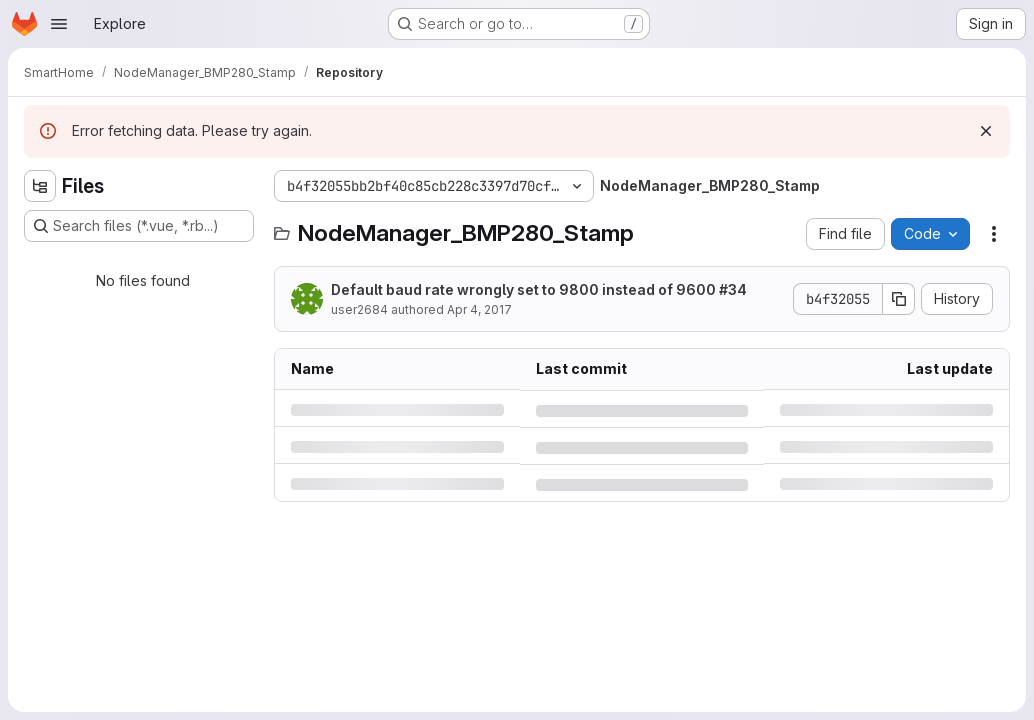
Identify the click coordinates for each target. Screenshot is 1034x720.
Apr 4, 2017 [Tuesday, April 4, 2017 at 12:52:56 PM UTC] (479, 309)
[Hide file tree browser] (40, 186)
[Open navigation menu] (59, 24)
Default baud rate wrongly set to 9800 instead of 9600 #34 (539, 289)
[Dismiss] (986, 131)
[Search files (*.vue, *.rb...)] (139, 226)
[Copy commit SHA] (899, 299)
